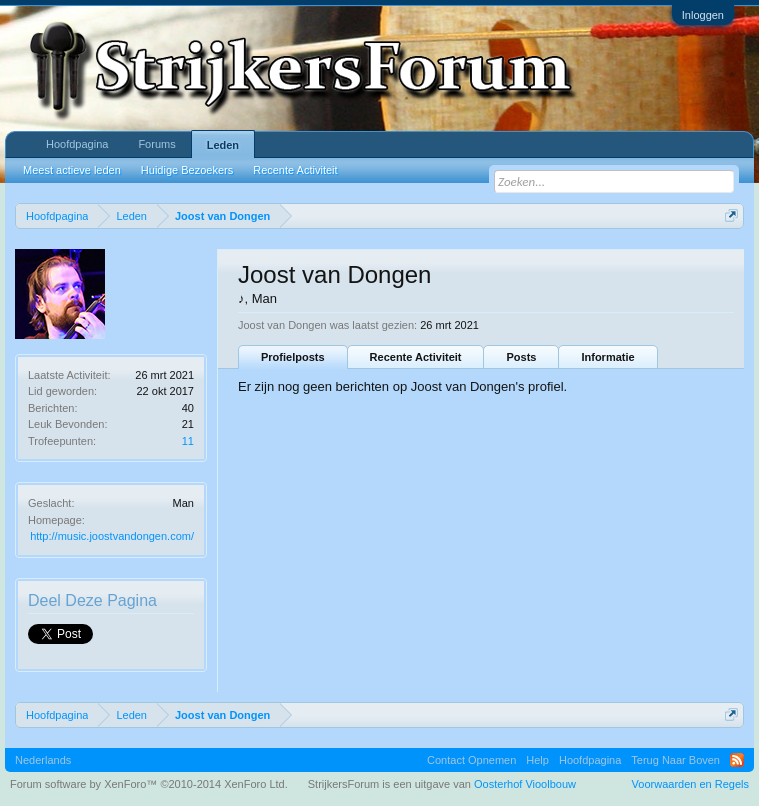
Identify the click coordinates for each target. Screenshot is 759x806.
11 (188, 441)
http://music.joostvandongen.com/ (112, 536)
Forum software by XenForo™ (149, 784)
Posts (521, 357)
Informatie (607, 357)
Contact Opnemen (471, 760)
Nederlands (43, 760)
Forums (156, 144)
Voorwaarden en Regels (690, 784)
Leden (223, 145)
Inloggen (703, 15)
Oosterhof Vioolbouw (525, 784)
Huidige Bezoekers (187, 170)
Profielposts (293, 357)
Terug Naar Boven (675, 760)
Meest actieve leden (72, 170)
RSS (737, 760)
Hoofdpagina (77, 144)
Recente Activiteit (416, 357)
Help (537, 760)
